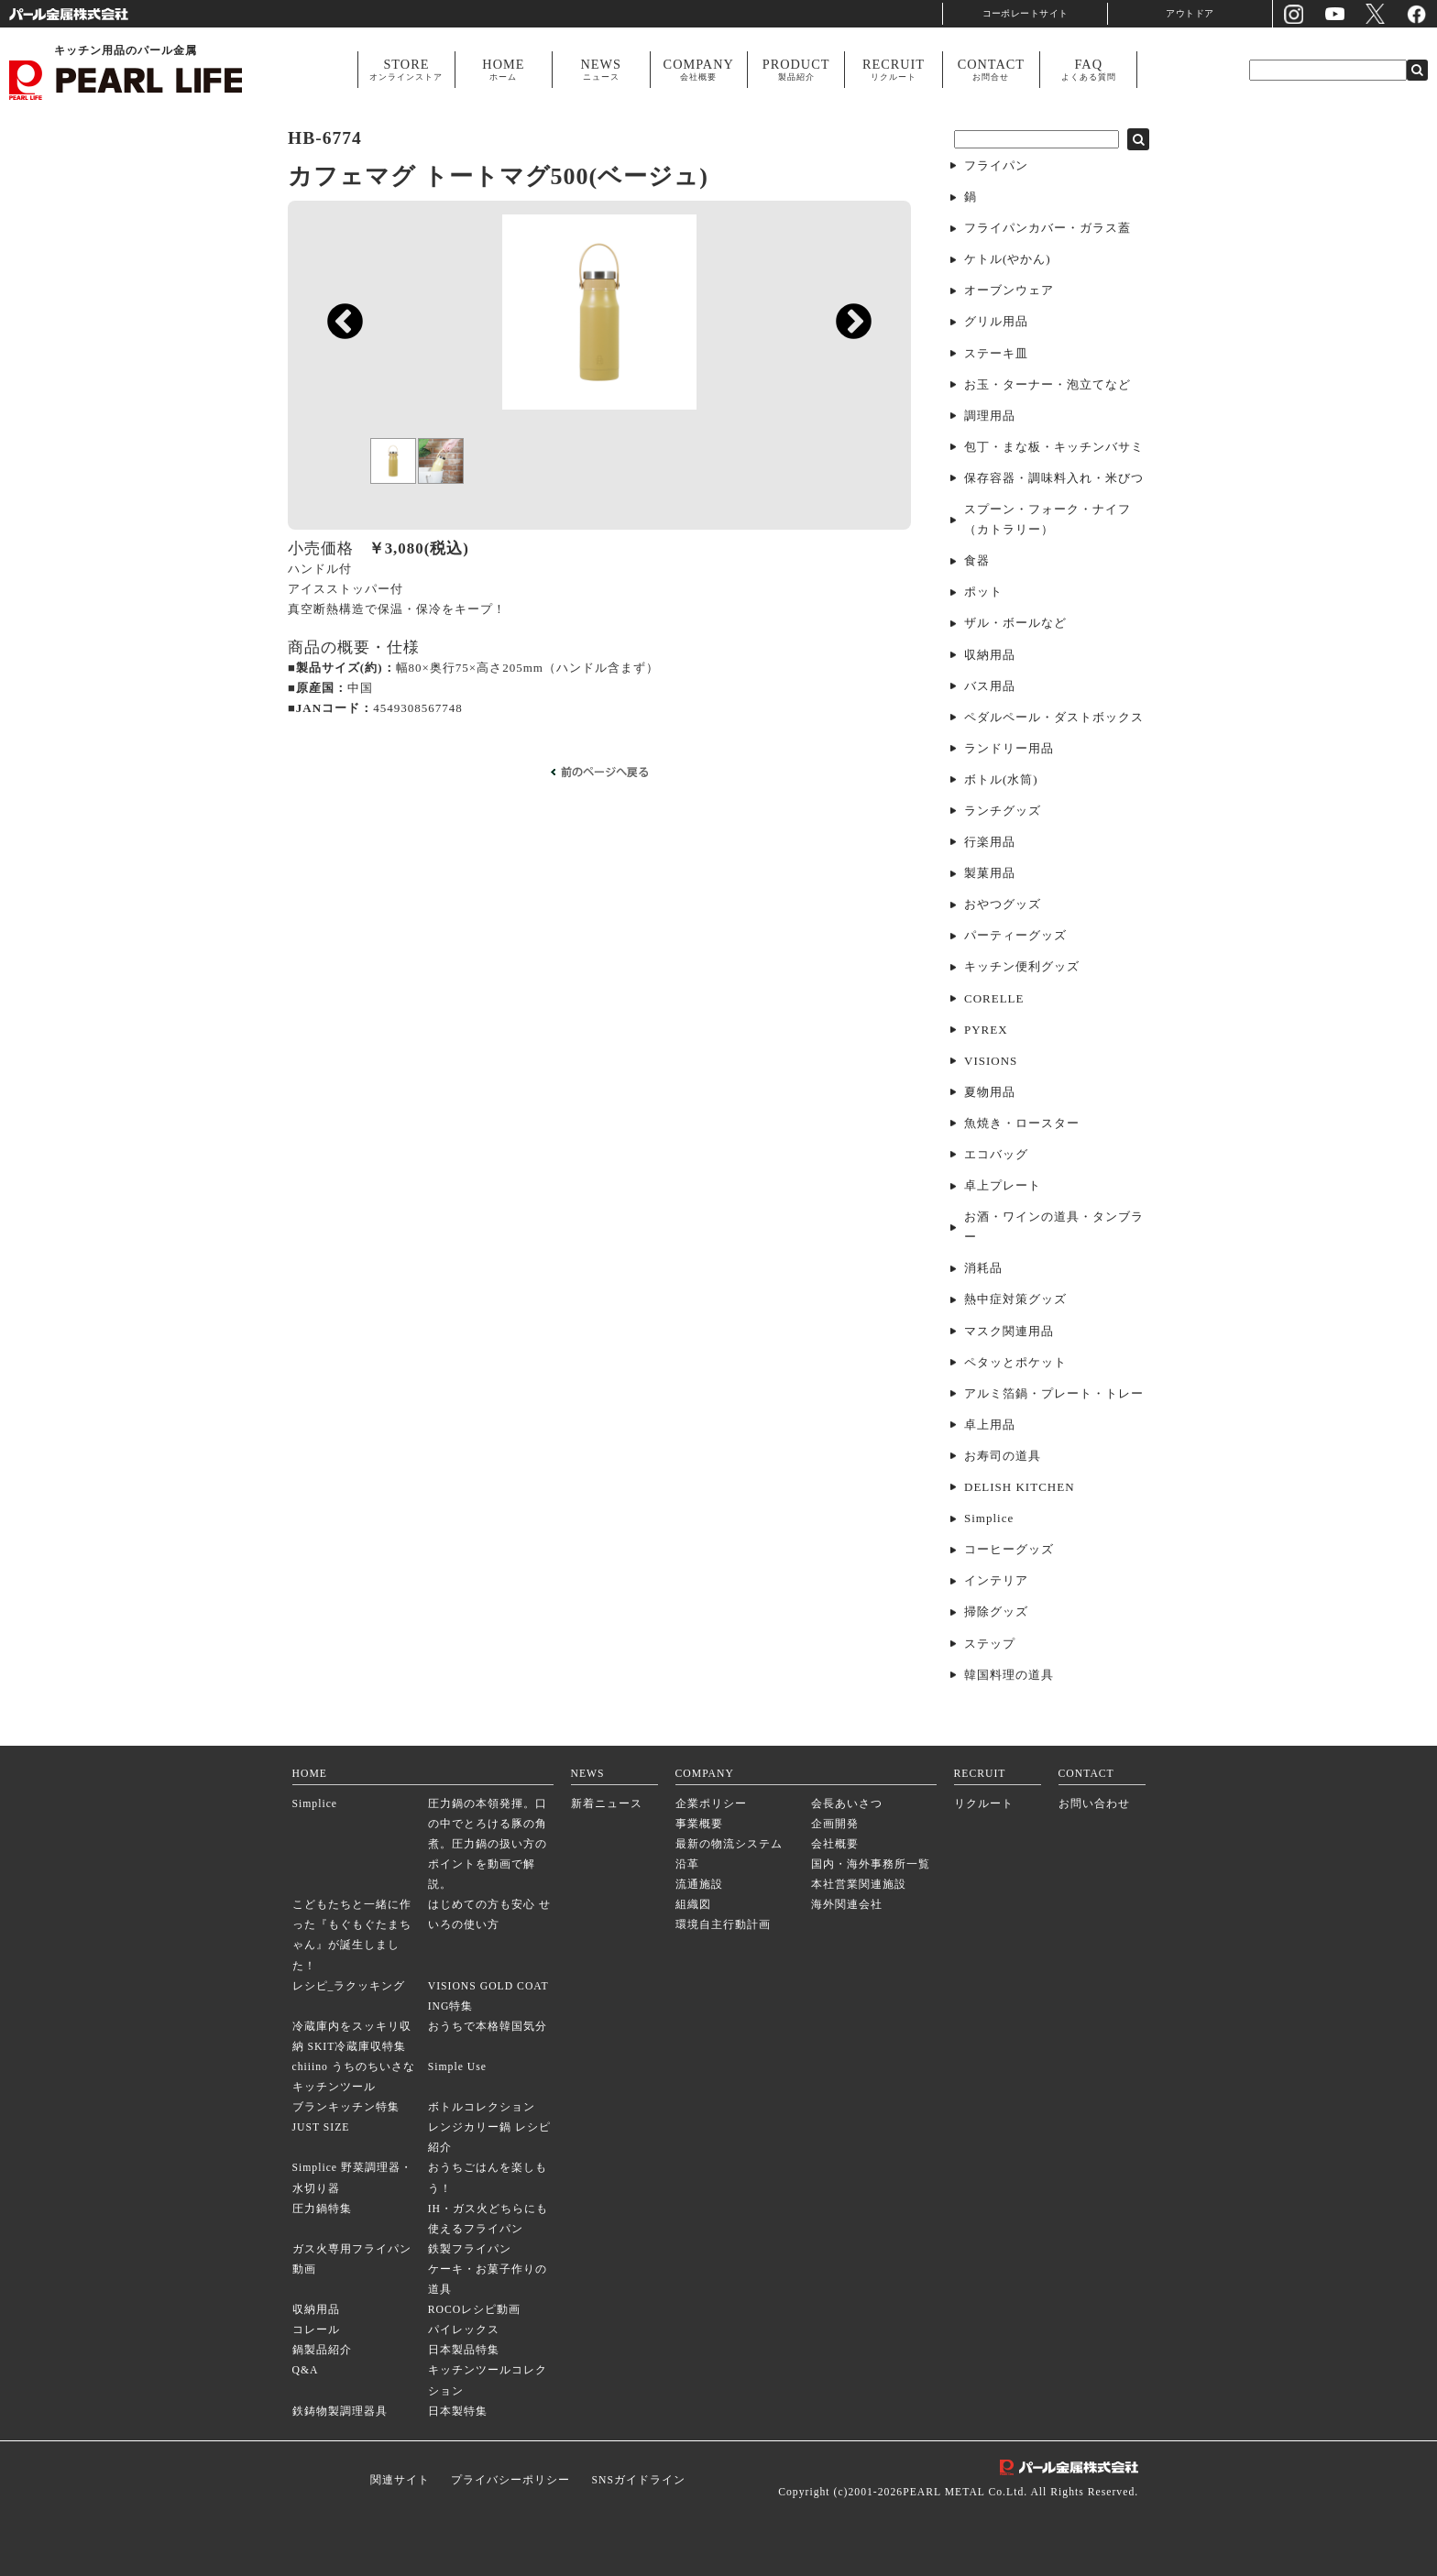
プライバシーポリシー (510, 2480)
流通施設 (699, 1885)
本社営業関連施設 (858, 1885)
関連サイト (400, 2480)
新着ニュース (606, 1804)
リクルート (984, 1804)
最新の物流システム (729, 1844)
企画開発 (835, 1824)
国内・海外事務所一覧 (870, 1864)
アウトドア (1190, 13)
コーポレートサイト (1025, 13)
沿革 (687, 1864)
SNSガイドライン (638, 2480)
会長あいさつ (847, 1804)
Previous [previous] (335, 445)
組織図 (693, 1905)
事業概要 (699, 1824)
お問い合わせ (1094, 1804)
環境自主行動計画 (723, 1925)
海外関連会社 (847, 1905)
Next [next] (844, 445)
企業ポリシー (711, 1804)
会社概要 (835, 1844)
